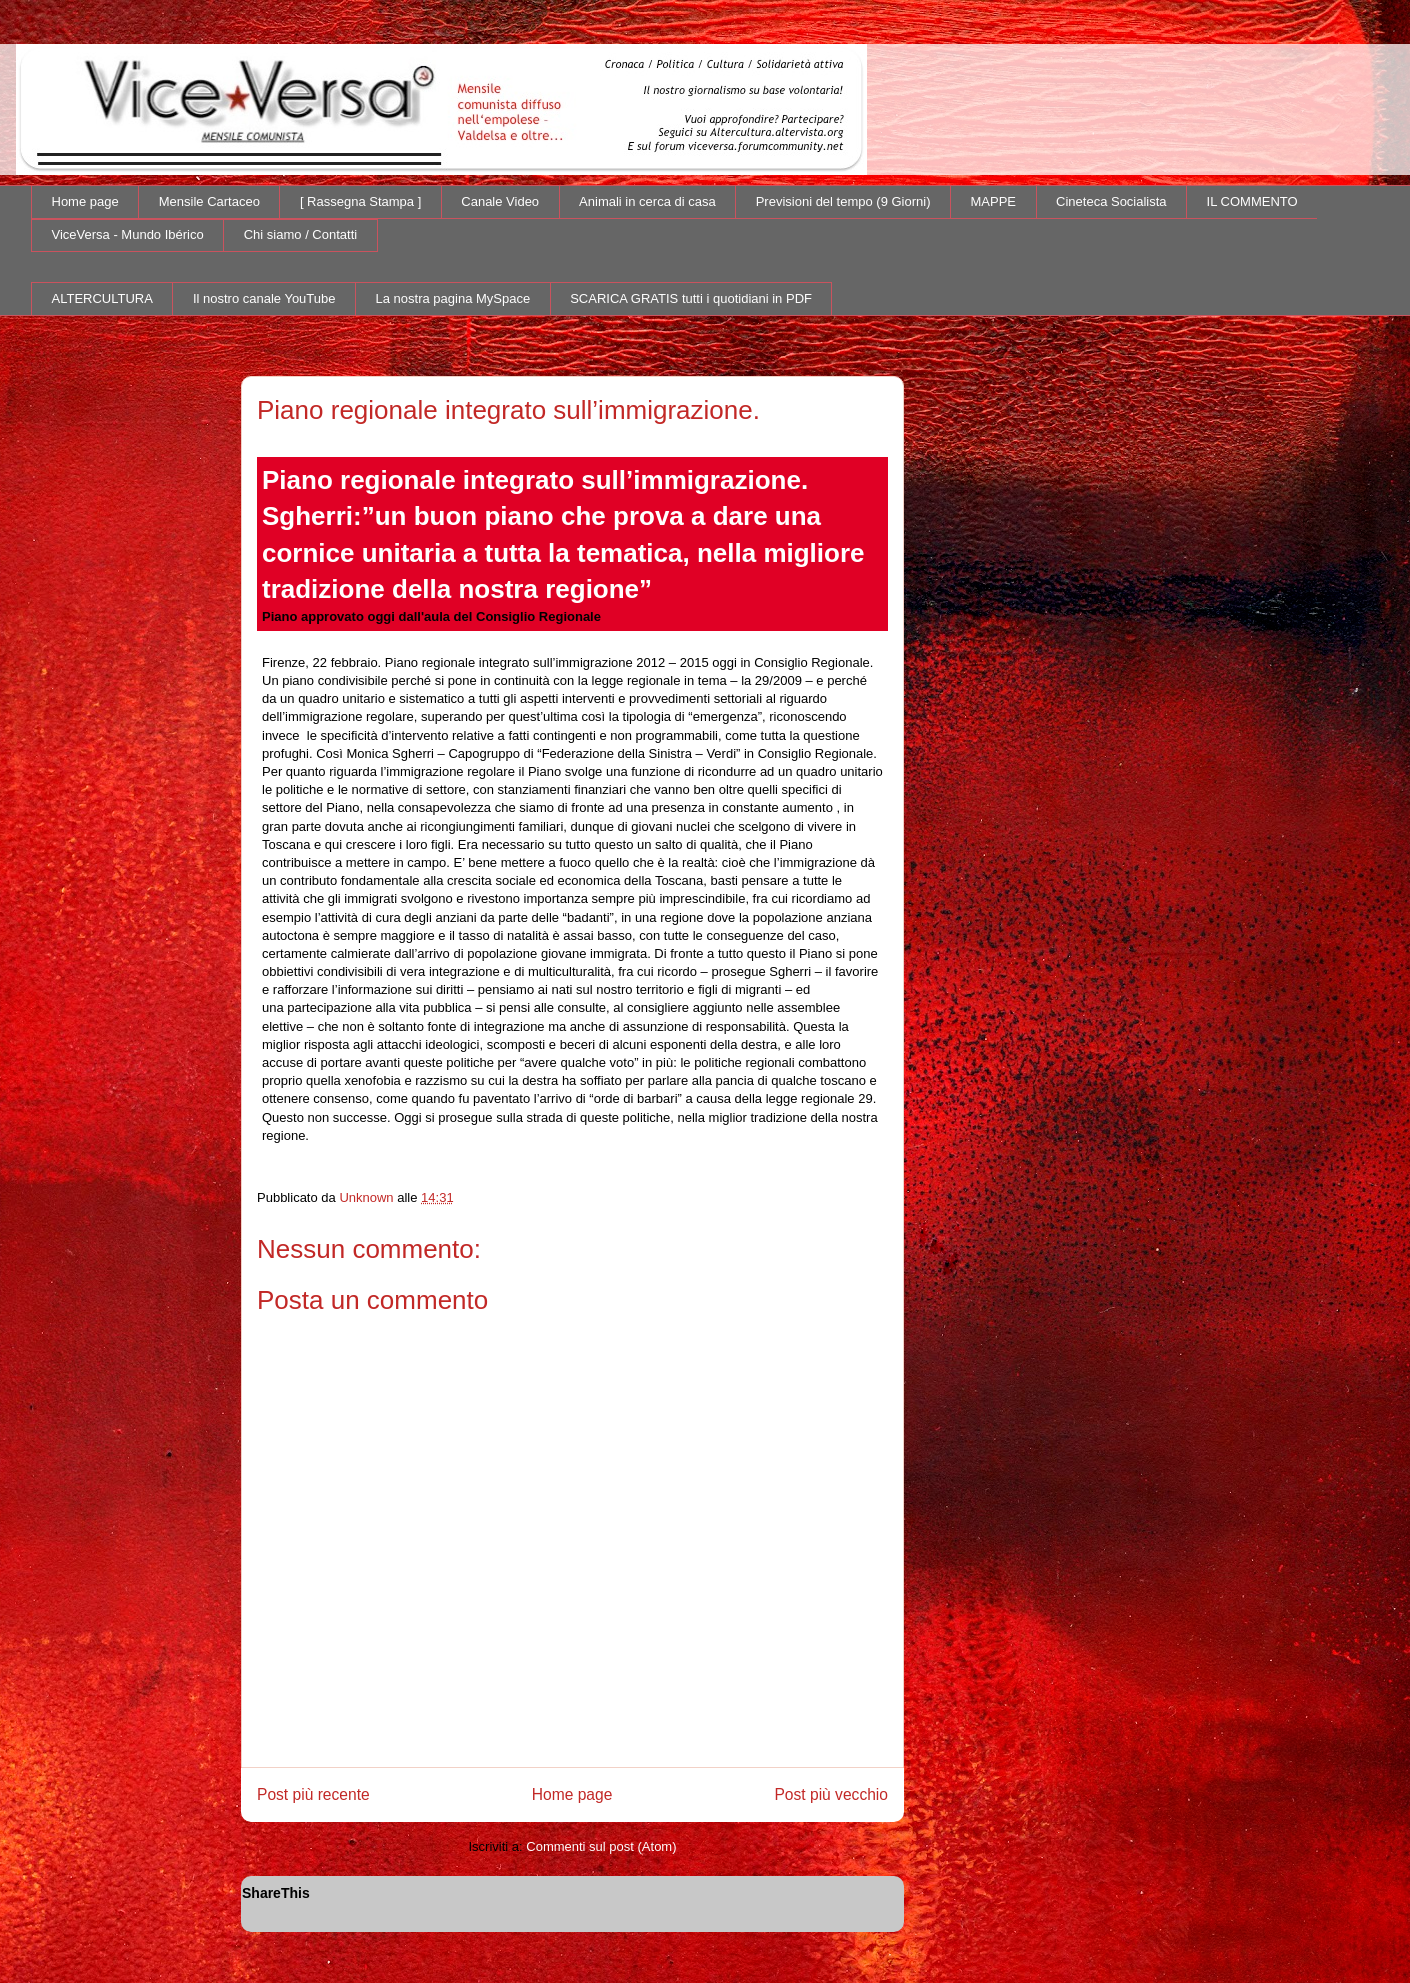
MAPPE (994, 201)
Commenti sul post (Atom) (601, 1846)
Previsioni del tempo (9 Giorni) (843, 201)
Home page (85, 201)
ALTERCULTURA (102, 298)
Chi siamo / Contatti (300, 234)
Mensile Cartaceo (209, 201)
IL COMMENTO (1252, 201)
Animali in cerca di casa (647, 201)
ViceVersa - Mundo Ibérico (128, 234)
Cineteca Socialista (1111, 201)
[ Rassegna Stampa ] (360, 201)
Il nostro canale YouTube (264, 298)
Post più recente (313, 1794)
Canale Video (500, 201)
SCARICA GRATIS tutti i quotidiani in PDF (691, 298)
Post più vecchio (831, 1794)
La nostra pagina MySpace (453, 298)
